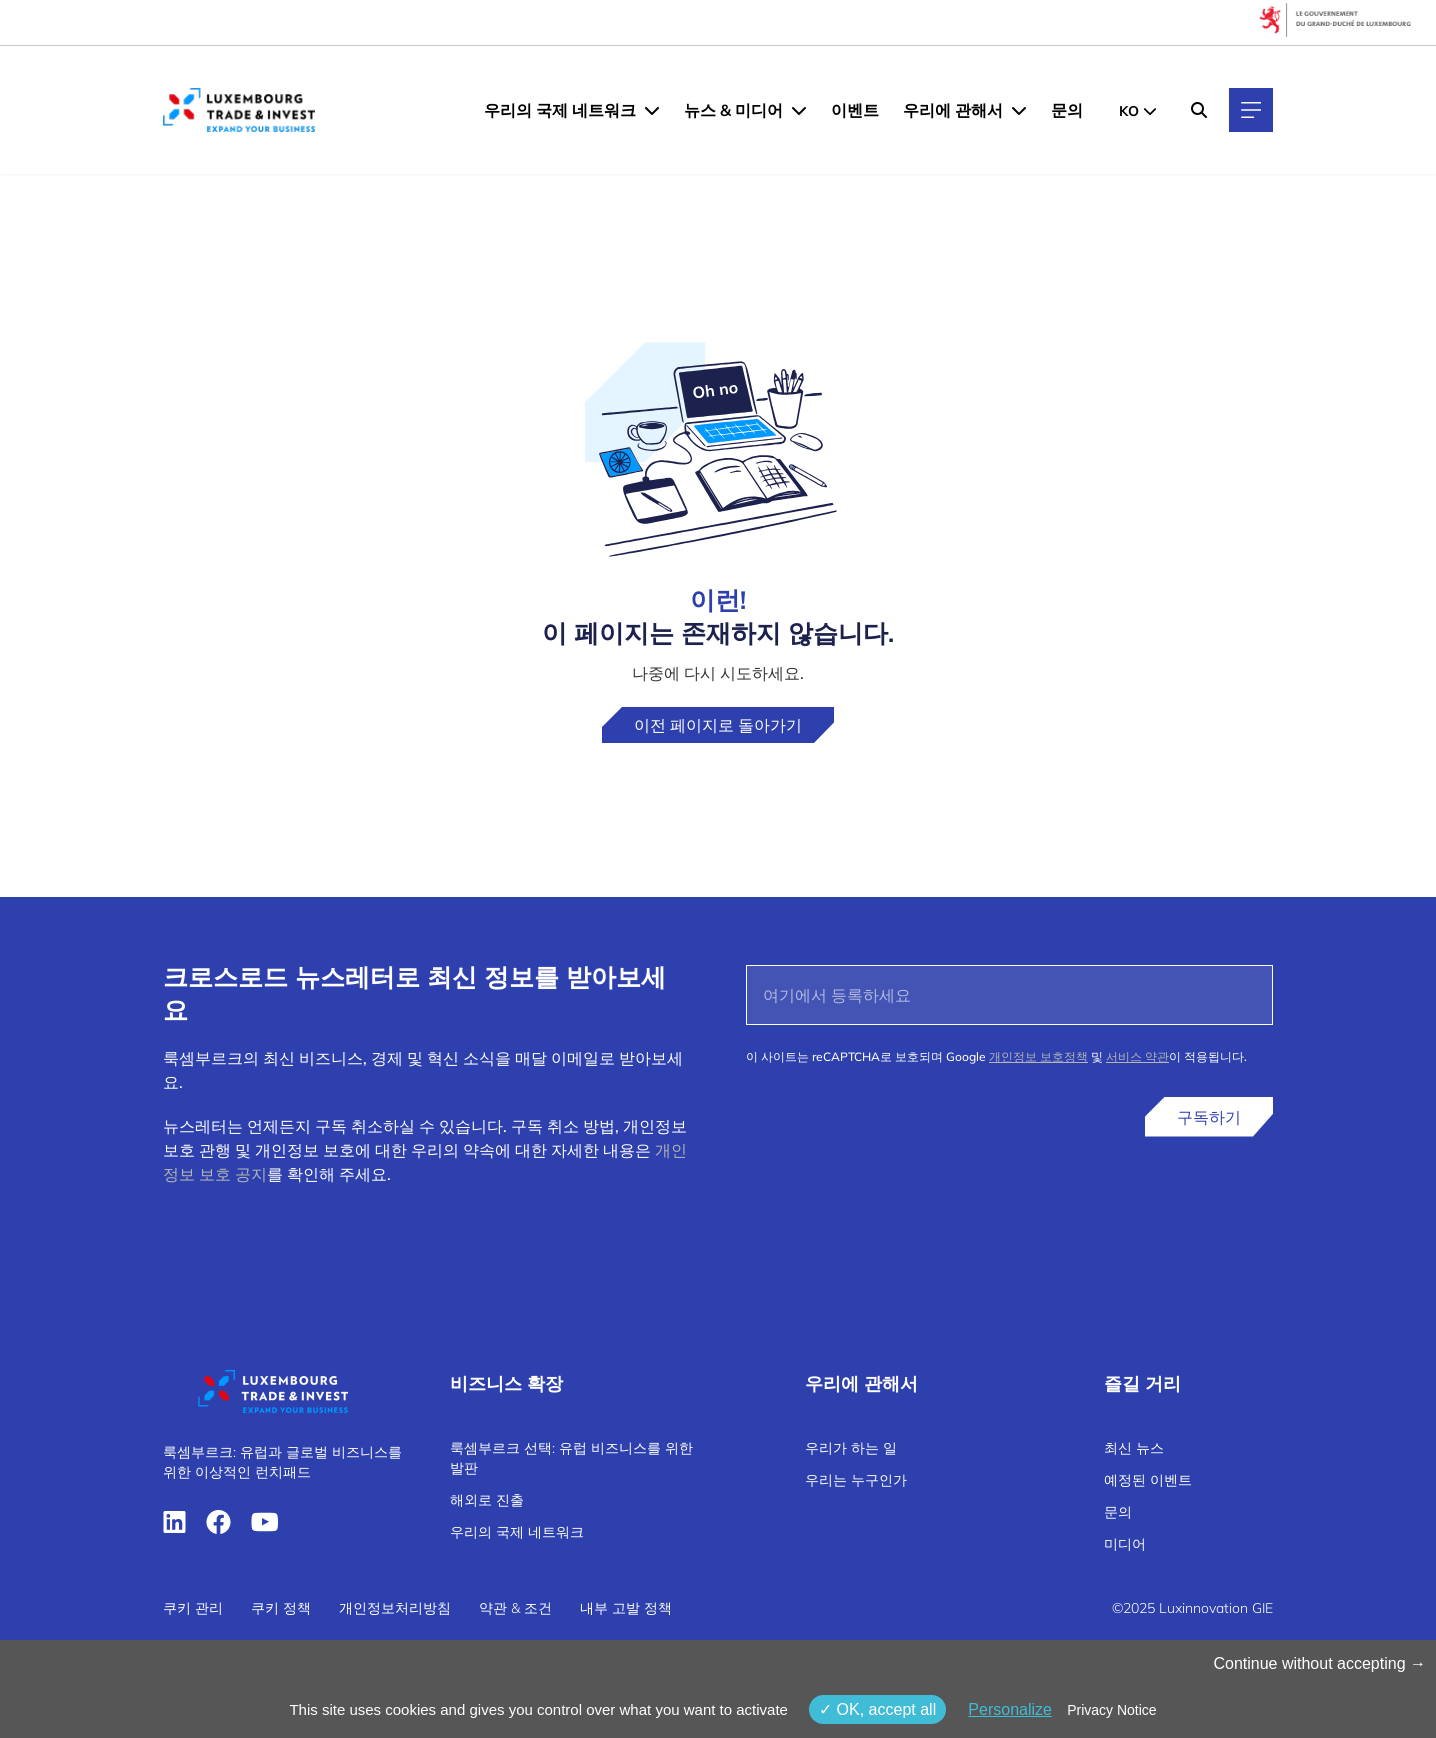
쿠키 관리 (193, 1608)
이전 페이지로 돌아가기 (718, 725)
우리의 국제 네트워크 (560, 110)
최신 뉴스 (1134, 1448)
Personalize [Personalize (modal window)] (1010, 1709)
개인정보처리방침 (395, 1608)
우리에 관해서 (953, 110)
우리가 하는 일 (851, 1448)
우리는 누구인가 (856, 1480)
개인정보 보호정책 (1038, 1056)
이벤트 (855, 110)
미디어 (1125, 1544)
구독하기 (1209, 1117)
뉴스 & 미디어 (733, 110)
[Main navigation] (1251, 110)
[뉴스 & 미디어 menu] (799, 110)
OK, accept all (877, 1709)
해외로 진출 (487, 1500)
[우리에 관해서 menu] (1019, 110)
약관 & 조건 (515, 1608)
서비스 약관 (1137, 1056)
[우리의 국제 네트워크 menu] (652, 110)
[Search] (1199, 110)
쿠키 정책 (281, 1608)
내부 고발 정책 (626, 1608)
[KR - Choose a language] (1138, 110)
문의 (1067, 110)
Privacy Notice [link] (1111, 1710)
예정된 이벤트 (1148, 1480)
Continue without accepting (1319, 1663)
